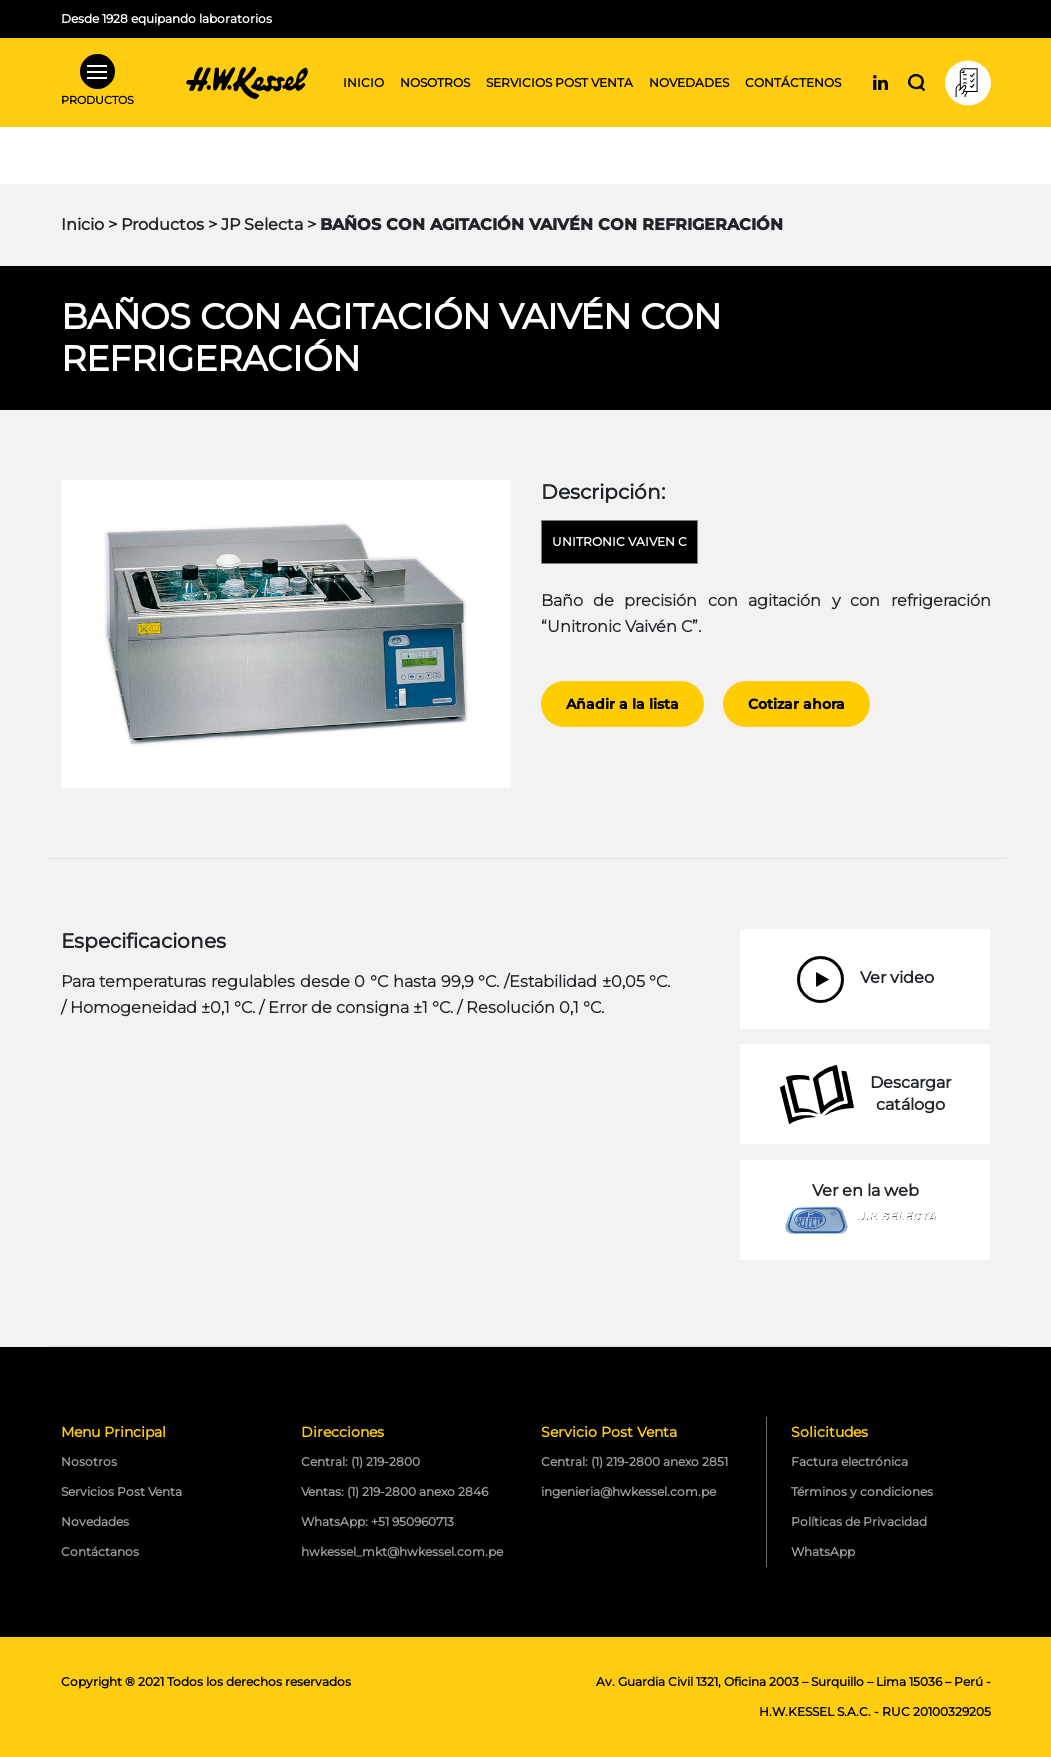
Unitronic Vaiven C (619, 541)
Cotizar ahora (796, 704)
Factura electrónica (849, 1461)
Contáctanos (100, 1551)
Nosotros (435, 82)
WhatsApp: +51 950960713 (377, 1521)
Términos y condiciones (862, 1491)
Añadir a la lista (622, 704)
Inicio (363, 82)
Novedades (689, 82)
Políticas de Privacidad (859, 1521)
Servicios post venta (559, 82)
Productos (162, 224)
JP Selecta (262, 224)
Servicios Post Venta (121, 1491)
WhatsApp (823, 1551)
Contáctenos (793, 82)
